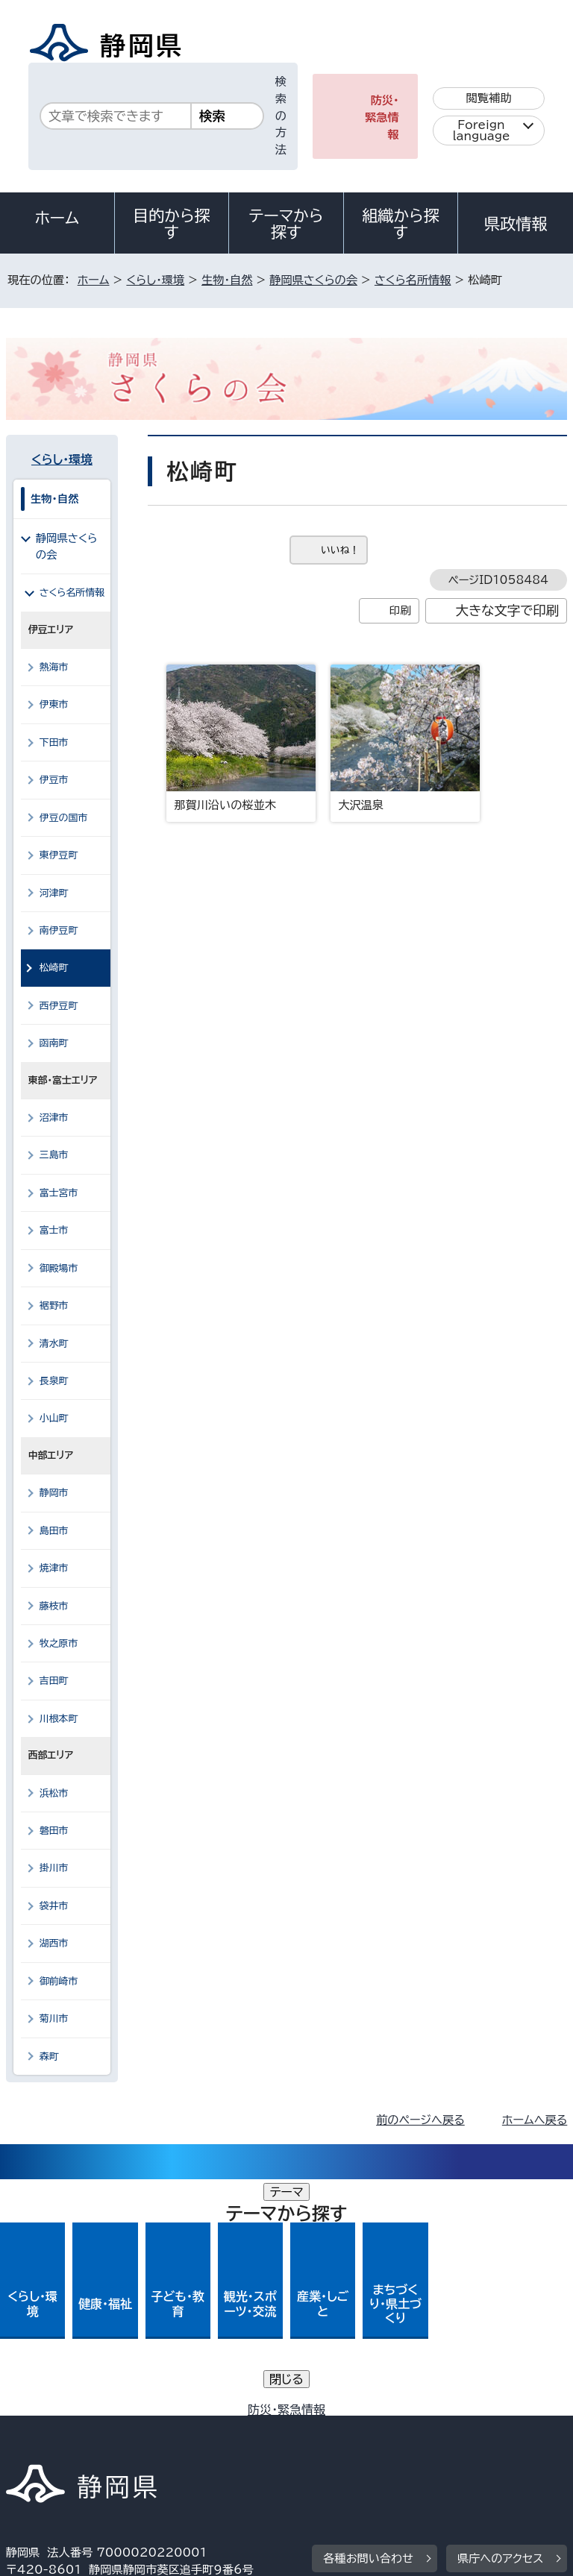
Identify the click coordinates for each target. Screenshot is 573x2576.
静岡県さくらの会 (313, 280)
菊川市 (54, 2018)
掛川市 (54, 1868)
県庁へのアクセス (500, 2322)
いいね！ (340, 550)
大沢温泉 (405, 738)
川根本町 (59, 1719)
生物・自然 (226, 280)
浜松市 (54, 1793)
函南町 (54, 1043)
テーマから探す (286, 223)
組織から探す (400, 223)
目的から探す (171, 223)
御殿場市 (59, 1268)
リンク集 (393, 2431)
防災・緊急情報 (382, 117)
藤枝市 (54, 1606)
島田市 (54, 1531)
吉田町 (54, 1681)
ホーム (57, 218)
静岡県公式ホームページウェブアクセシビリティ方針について (169, 2431)
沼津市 (54, 1117)
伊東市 (54, 704)
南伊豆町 (59, 930)
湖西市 (54, 1943)
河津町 (54, 893)
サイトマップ (48, 2448)
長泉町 (54, 1381)
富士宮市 (59, 1193)
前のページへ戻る (420, 2120)
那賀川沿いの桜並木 (241, 738)
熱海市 (54, 667)
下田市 (54, 742)
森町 (49, 2056)
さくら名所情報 (413, 280)
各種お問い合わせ (368, 2322)
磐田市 (54, 1830)
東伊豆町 (59, 855)
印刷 (400, 610)
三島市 (54, 1155)
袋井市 (54, 1906)
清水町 (54, 1343)
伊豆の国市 (64, 818)
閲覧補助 (489, 98)
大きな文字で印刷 (508, 610)
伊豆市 (54, 780)
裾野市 (54, 1305)
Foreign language (481, 130)
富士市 (54, 1230)
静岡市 (54, 1493)
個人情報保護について (242, 2413)
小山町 (54, 1418)
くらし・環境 (155, 280)
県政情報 (515, 224)
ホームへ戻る (534, 2120)
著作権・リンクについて (76, 2413)
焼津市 (54, 1568)
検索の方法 (280, 115)
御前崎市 (59, 1981)
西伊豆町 (59, 1006)
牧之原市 (59, 1643)
